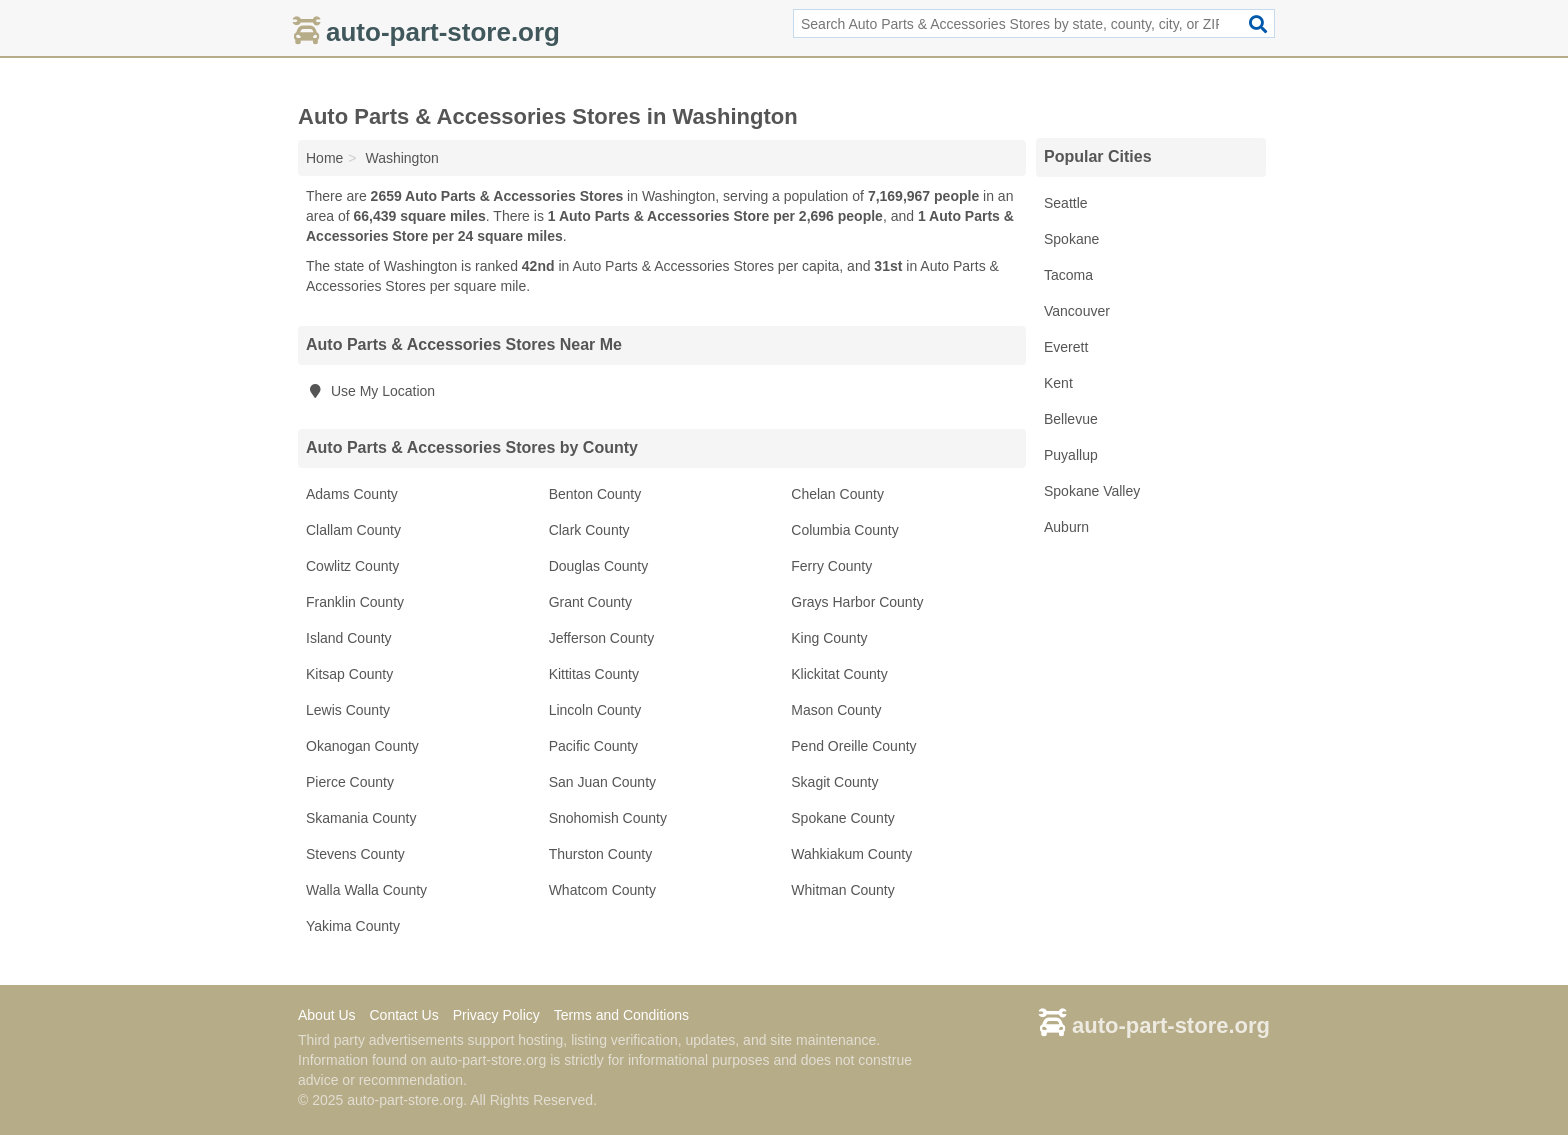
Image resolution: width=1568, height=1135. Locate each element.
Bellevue (1071, 419)
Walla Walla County (366, 890)
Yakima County (353, 926)
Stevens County (355, 854)
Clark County (589, 530)
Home (324, 158)
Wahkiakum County (851, 854)
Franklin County (355, 602)
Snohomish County (608, 818)
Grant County (590, 602)
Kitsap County (349, 674)
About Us (327, 1015)
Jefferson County (602, 638)
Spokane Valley (1092, 491)
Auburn (1066, 527)
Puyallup (1071, 455)
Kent (1058, 383)
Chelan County (837, 494)
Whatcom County (602, 890)
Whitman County (842, 890)
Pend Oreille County (853, 746)
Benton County (595, 494)
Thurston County (601, 854)
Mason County (836, 710)
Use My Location (370, 391)
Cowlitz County (352, 566)
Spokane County (843, 818)
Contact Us (403, 1015)
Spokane (1071, 239)
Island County (349, 638)
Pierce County (350, 782)
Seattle (1066, 203)
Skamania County (361, 818)
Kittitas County (594, 674)
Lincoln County (595, 710)
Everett (1066, 347)
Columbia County (844, 530)
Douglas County (599, 566)
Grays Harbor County (857, 602)
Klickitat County (839, 674)
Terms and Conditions (621, 1015)
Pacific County (593, 746)
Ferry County (831, 566)
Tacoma (1068, 275)
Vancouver (1077, 311)
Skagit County (834, 782)
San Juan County (602, 782)
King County (829, 638)
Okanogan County (362, 746)
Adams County (352, 494)
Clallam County (353, 530)
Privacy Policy (496, 1015)
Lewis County (348, 710)
